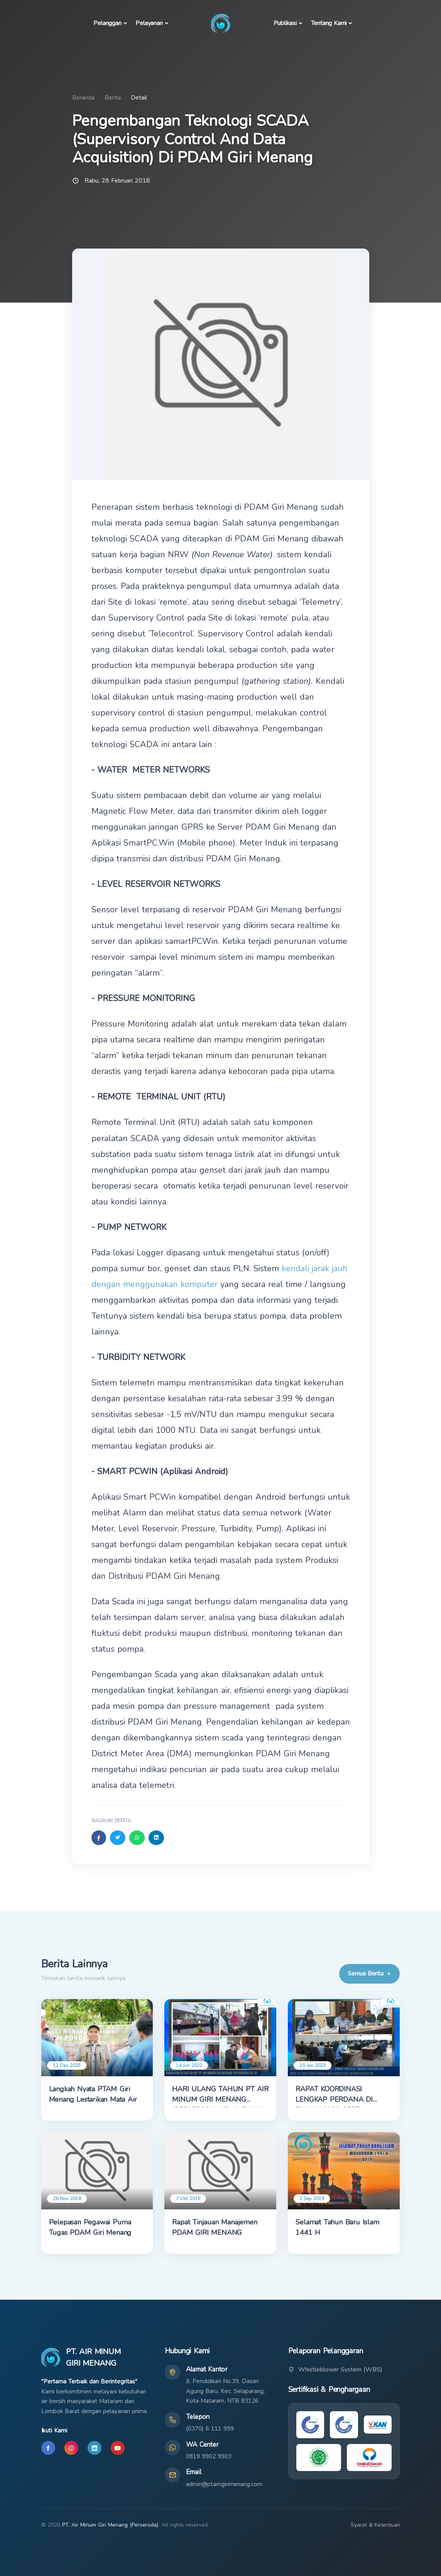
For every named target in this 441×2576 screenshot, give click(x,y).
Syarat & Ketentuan (375, 2525)
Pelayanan (148, 23)
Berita (113, 97)
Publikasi (285, 23)
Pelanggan (107, 23)
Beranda (83, 97)
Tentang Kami (329, 23)
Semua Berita (369, 1974)
